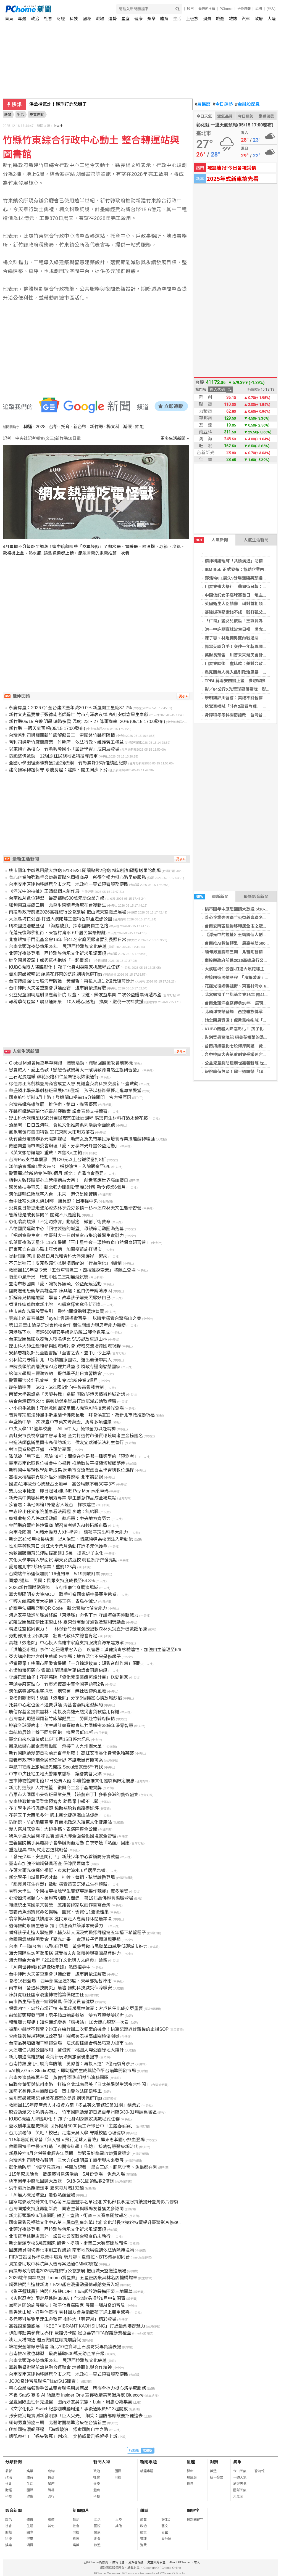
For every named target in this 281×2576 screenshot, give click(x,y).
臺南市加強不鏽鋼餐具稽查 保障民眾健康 (49, 1863)
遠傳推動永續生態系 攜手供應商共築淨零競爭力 (58, 1925)
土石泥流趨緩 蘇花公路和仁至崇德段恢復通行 (53, 1076)
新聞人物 (101, 2461)
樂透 (213, 2471)
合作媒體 (244, 9)
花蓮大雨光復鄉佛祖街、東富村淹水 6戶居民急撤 (57, 1870)
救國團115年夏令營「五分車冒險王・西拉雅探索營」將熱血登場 (72, 1270)
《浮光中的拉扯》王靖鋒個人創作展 (238, 934)
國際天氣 (239, 2490)
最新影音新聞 (256, 896)
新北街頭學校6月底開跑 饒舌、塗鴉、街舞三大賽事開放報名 (68, 2215)
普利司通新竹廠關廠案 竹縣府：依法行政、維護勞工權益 (66, 742)
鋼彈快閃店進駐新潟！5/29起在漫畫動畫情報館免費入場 (64, 2284)
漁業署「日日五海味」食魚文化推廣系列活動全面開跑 (62, 1125)
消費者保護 (135, 2562)
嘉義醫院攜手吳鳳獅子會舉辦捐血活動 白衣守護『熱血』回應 (69, 1843)
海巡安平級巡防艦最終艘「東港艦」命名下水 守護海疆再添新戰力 (73, 1615)
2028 (41, 426)
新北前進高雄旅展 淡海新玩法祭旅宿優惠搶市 (53, 2057)
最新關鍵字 (195, 2520)
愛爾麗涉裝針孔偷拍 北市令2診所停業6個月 (53, 1380)
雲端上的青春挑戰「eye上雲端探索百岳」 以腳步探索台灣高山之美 (75, 1318)
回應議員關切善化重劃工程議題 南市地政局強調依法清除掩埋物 (71, 2250)
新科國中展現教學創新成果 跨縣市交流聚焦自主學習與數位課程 (71, 1470)
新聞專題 (148, 2461)
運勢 (112, 18)
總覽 (143, 2520)
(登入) (271, 9)
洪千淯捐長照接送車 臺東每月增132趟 (46, 2188)
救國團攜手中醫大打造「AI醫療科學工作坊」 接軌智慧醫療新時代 (73, 2146)
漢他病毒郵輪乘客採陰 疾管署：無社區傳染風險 (57, 1691)
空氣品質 (225, 116)
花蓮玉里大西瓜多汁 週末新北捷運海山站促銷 (53, 1815)
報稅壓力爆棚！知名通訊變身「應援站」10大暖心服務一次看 (69, 2022)
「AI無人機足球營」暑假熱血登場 (42, 2195)
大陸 (271, 18)
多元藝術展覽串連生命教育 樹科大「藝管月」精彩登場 (62, 2319)
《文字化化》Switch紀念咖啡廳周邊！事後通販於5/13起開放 (68, 2408)
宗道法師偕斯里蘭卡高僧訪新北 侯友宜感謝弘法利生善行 (66, 1442)
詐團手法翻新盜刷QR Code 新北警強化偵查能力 (58, 1608)
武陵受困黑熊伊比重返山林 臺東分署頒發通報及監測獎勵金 (67, 1622)
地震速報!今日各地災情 (231, 167)
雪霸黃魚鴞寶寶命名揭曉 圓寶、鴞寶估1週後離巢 (59, 1912)
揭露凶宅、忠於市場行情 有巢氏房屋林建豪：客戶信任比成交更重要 (76, 2008)
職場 (100, 18)
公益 (164, 2532)
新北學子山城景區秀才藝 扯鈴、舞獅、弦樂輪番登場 (62, 1877)
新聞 (7, 115)
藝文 (164, 2526)
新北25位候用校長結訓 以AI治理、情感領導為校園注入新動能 (71, 1539)
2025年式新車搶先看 (233, 178)
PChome (226, 9)
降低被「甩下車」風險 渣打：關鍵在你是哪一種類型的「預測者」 (73, 1456)
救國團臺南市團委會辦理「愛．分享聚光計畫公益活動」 (64, 1145)
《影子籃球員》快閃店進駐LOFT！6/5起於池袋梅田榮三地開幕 (70, 2291)
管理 (143, 2539)
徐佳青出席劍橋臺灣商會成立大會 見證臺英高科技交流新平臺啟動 (73, 1083)
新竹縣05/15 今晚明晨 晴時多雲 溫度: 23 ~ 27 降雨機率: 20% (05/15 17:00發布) (87, 721)
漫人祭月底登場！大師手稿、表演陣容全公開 (53, 1829)
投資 (143, 2532)
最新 (8, 2471)
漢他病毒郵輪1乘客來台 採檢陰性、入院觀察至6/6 (59, 1166)
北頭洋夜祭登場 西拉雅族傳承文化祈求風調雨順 (57, 953)
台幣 (53, 426)
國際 (87, 18)
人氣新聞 (211, 540)
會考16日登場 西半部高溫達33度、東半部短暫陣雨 (60, 1981)
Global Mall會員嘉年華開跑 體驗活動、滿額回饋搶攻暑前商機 (71, 1063)
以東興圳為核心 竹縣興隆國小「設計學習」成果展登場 (64, 749)
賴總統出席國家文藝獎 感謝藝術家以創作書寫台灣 (60, 1905)
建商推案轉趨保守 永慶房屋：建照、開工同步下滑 (58, 769)
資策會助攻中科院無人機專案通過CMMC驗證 (53, 2264)
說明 (258, 9)
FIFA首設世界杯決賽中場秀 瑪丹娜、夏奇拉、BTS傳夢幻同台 (69, 2257)
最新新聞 (211, 896)
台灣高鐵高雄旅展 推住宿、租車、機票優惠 (53, 1104)
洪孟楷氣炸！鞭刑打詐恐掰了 (58, 104)
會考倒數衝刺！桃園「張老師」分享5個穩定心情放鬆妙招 (65, 1698)
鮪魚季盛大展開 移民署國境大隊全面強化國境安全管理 (62, 1836)
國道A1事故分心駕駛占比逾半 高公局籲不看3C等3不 (62, 1484)
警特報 (259, 2471)
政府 (259, 18)
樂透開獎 (266, 116)
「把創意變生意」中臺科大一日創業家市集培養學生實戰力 (66, 1235)
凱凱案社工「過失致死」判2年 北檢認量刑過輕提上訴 (63, 2436)
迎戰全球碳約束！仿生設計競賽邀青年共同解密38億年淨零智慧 (71, 1725)
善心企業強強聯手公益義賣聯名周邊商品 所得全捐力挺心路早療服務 (77, 877)
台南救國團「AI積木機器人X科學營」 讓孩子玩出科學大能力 (68, 1532)
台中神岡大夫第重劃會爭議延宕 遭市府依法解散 (57, 988)
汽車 (246, 18)
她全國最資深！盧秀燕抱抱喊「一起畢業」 (51, 960)
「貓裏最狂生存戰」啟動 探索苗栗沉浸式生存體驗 (58, 1884)
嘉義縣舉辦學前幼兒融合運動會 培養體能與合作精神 (60, 2367)
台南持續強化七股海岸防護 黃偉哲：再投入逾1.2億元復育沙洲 (71, 981)
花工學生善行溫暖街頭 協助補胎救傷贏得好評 (53, 1808)
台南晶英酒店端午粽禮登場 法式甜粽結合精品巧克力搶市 (66, 2043)
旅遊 (220, 18)
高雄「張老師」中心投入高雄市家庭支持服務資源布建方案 (66, 1642)
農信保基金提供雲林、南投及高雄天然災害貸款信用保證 (64, 1711)
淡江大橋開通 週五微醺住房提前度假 (45, 2339)
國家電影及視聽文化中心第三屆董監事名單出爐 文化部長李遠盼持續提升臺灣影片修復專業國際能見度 (109, 2201)
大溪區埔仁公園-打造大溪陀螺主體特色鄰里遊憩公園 (60, 919)
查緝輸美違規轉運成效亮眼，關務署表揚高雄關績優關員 (64, 2036)
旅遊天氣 (239, 2484)
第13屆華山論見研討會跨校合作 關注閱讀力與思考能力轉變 (67, 1325)
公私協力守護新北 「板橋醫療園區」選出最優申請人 (60, 1359)
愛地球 (166, 2539)
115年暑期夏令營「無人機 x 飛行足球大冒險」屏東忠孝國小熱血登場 (77, 2139)
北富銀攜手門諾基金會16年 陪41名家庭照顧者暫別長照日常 (67, 939)
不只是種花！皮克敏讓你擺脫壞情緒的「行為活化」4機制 (65, 1263)
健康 (138, 18)
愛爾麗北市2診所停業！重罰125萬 (42, 1566)
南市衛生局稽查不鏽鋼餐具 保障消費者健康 (51, 2001)
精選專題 (146, 2471)
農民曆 (203, 104)
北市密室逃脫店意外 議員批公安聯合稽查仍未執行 (60, 2236)
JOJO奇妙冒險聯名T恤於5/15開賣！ (44, 2381)
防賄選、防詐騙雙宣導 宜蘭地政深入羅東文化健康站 (60, 1822)
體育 (164, 18)
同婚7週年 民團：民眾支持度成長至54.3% (51, 1580)
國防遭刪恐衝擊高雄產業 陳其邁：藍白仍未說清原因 (60, 1290)
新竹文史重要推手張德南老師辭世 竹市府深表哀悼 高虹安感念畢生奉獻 (78, 714)
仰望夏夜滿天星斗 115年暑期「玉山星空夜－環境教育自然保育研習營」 (79, 1242)
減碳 (127, 426)
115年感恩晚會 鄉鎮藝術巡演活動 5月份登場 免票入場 (67, 2174)
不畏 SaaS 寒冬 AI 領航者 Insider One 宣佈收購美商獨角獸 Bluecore (76, 2395)
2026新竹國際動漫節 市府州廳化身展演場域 (53, 1587)
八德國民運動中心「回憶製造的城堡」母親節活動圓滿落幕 (66, 1228)
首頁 (9, 18)
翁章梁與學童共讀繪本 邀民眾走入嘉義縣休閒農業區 (60, 1918)
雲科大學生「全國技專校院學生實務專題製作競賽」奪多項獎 (68, 1891)
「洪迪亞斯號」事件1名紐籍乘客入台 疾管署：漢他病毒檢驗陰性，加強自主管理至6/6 (95, 1649)
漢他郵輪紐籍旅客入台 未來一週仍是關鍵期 (53, 1194)
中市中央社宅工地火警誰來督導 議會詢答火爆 (55, 1774)
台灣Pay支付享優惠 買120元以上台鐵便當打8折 (57, 1159)
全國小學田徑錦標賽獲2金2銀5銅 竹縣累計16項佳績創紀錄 (68, 763)
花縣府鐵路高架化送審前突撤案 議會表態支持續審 (58, 1111)
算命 (190, 2471)
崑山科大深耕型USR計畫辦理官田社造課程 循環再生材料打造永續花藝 (78, 1118)
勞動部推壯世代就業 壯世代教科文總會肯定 (53, 1636)
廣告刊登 (118, 2562)
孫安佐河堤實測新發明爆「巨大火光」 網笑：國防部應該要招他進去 (76, 2415)
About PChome (179, 2562)
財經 (61, 18)
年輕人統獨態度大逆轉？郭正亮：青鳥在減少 (53, 1601)
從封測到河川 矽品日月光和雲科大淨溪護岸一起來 (58, 1256)
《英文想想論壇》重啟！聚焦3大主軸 (45, 1152)
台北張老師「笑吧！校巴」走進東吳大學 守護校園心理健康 (67, 2132)
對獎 (214, 2461)
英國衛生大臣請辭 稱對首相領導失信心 (242, 603)
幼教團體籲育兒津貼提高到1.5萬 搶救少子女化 (56, 1553)
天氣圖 (238, 2496)
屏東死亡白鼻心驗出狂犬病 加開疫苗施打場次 (55, 1249)
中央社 (58, 126)
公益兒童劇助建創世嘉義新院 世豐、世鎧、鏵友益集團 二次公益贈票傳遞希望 (85, 994)
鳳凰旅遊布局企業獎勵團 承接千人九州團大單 (55, 1746)
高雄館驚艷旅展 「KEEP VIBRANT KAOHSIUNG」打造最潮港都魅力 (77, 2326)
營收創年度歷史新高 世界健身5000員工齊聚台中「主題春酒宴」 (72, 2126)
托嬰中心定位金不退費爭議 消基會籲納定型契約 (56, 1705)
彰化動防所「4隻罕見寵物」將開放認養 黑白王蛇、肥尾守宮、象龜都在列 (83, 2167)
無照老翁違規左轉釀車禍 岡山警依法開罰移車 (55, 2091)
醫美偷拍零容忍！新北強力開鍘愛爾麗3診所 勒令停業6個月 (67, 1187)
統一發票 (216, 2477)
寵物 (51, 2471)
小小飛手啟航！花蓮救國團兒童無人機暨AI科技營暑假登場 (66, 1408)
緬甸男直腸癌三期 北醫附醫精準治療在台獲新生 (57, 905)
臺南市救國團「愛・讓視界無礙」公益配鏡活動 (55, 1284)
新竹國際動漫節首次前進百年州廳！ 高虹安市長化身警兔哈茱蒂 (71, 1753)
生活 (177, 18)
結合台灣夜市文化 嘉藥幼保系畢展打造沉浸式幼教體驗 (62, 1401)
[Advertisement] (98, 613)
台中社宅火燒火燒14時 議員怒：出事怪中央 (53, 1201)
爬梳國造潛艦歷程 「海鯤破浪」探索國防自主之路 (58, 925)
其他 (51, 2526)
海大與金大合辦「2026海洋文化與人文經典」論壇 (58, 1960)
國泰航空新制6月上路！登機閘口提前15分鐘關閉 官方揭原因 (70, 1097)
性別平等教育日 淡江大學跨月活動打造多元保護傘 (58, 1546)
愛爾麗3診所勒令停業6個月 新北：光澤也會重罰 (56, 1173)
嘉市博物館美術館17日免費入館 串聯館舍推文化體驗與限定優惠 (71, 1780)
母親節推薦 (206, 9)
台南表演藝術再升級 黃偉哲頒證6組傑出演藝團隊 (59, 2077)
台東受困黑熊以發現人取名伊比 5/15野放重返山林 (58, 1339)
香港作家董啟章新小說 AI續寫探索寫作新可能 (55, 1304)
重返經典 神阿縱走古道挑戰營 (38, 1849)
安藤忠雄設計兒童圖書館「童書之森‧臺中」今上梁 (60, 1353)
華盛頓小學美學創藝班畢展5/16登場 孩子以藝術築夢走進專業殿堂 (75, 1090)
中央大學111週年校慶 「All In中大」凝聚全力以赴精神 (62, 1428)
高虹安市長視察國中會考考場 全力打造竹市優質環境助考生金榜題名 (76, 1435)
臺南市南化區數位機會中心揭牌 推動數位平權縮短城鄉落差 (67, 1463)
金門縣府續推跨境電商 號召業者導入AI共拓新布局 (58, 1525)
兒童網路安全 (156, 2562)
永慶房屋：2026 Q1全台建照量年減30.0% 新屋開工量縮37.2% (70, 707)
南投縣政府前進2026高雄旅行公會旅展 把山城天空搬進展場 (67, 912)
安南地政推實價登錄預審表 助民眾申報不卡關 (53, 1801)
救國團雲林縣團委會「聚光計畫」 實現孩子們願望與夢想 (64, 1939)
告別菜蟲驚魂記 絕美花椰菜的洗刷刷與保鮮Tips (55, 974)
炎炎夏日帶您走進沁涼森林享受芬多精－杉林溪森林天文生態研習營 (75, 1208)
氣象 (237, 2461)
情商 (51, 2477)
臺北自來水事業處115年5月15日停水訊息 (49, 1739)
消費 (207, 18)
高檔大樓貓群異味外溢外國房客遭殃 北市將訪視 (56, 1477)
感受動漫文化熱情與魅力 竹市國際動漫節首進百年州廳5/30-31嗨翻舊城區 (82, 2112)
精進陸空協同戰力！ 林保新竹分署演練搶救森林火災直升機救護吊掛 (78, 1629)
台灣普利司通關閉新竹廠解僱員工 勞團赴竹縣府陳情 (62, 735)
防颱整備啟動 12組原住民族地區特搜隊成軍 (53, 756)
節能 (139, 426)
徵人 (197, 2562)
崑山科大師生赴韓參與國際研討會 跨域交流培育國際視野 (64, 1346)
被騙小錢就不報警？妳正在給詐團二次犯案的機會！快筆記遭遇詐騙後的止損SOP (89, 2029)
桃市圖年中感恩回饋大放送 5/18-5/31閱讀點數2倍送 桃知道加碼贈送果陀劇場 (85, 870)
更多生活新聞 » (175, 438)
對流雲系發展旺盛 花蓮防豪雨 (40, 1449)
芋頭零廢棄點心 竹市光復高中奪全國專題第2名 (56, 1684)
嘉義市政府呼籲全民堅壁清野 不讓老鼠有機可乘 (56, 1760)
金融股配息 (247, 104)
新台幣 (79, 426)
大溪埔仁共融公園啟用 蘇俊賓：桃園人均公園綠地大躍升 (66, 2050)
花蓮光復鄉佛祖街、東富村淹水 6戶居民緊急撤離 (57, 932)
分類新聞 (13, 2461)
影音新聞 (13, 2510)
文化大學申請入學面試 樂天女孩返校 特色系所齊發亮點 (63, 1560)
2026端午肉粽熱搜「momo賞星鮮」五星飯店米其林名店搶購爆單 (73, 2277)
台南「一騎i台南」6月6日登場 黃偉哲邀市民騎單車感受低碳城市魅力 (78, 1946)
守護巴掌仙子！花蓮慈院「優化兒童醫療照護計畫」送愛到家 (68, 1677)
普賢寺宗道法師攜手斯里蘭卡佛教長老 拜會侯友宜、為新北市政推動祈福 (82, 1415)
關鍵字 (193, 2510)
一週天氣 (239, 2477)
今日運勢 (223, 104)
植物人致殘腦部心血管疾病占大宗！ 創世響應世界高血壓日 (68, 1180)
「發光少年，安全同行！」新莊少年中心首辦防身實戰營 (64, 1856)
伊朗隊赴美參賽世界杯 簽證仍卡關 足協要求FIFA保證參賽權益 (70, 2333)
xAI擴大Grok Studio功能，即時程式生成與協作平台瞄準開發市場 (72, 2070)
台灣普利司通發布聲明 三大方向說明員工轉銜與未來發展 (66, 2160)
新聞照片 (81, 2510)
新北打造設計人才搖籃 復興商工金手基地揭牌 (55, 1787)
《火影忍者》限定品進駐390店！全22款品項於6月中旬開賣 (67, 2298)
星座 (125, 18)
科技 (74, 18)
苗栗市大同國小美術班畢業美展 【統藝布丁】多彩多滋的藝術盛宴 (73, 1794)
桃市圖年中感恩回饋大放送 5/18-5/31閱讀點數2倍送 (61, 2181)
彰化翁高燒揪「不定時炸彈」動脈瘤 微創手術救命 (60, 1221)
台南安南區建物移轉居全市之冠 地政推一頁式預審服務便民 (68, 884)
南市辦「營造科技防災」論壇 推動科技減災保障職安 (60, 1987)
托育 (65, 426)
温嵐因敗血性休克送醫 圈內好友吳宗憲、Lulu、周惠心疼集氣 (70, 2402)
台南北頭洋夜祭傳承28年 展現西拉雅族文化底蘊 (58, 946)
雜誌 (233, 18)
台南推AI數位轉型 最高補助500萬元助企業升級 (56, 898)
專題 (22, 18)
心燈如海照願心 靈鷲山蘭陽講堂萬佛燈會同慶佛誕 (58, 1670)
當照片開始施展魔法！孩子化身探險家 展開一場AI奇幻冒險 (67, 2305)
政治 (35, 18)
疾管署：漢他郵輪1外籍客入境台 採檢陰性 (52, 1504)
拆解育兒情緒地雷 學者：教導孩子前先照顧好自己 (60, 1297)
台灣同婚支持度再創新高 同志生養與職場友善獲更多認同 (66, 2208)
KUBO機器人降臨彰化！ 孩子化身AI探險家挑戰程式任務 (64, 967)
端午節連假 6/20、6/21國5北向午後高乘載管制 (56, 1387)
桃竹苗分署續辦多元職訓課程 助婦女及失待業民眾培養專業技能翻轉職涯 (82, 1139)
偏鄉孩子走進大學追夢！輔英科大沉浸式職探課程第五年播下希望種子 (77, 1932)
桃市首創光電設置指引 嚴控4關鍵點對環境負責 (56, 1311)
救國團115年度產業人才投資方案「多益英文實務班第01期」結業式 (75, 2105)
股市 (190, 9)
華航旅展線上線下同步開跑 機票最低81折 (51, 1732)
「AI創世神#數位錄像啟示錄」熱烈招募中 (50, 1967)
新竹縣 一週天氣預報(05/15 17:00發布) (47, 728)
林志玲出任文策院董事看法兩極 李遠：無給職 (53, 1511)
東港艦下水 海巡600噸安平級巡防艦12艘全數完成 (59, 1332)
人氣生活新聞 (256, 540)
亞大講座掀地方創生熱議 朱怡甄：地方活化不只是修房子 (64, 1656)
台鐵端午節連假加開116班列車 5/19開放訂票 (54, 1573)
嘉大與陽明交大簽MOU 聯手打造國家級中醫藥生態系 (62, 1594)
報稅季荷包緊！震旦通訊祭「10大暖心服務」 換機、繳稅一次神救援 (76, 1001)
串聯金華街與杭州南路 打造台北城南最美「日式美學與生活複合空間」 (79, 2084)
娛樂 (151, 18)
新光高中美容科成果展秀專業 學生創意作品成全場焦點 (62, 1497)
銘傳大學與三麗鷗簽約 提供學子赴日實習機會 (55, 1373)
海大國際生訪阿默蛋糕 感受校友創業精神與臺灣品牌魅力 (64, 1953)
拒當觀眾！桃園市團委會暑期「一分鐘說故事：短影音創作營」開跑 (75, 1663)
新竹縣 (96, 426)
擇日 (190, 2484)
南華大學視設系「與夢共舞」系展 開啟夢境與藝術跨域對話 (67, 1394)
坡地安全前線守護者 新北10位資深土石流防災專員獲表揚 (65, 2346)
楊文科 (113, 426)
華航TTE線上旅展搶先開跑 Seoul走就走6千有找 (56, 1767)
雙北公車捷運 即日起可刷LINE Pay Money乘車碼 (58, 1491)
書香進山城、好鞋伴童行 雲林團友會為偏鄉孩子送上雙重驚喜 (69, 2312)
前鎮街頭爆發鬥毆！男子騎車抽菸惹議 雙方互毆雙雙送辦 (66, 2015)
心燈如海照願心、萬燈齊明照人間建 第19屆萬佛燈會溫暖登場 (71, 1898)
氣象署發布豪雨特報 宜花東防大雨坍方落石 (51, 1132)
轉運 (27, 426)
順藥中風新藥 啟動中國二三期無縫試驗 (48, 1277)
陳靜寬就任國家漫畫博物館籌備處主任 (46, 1994)
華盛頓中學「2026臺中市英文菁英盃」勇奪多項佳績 (60, 1422)
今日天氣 (204, 116)
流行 (51, 2496)
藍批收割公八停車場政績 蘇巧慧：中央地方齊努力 (60, 1518)
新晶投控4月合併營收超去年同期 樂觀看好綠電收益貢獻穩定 (70, 2153)
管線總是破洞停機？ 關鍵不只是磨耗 (45, 1214)
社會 (48, 18)
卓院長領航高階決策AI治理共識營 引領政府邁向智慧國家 (64, 1366)
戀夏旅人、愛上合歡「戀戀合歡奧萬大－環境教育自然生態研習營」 (75, 1070)
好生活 (166, 2520)
